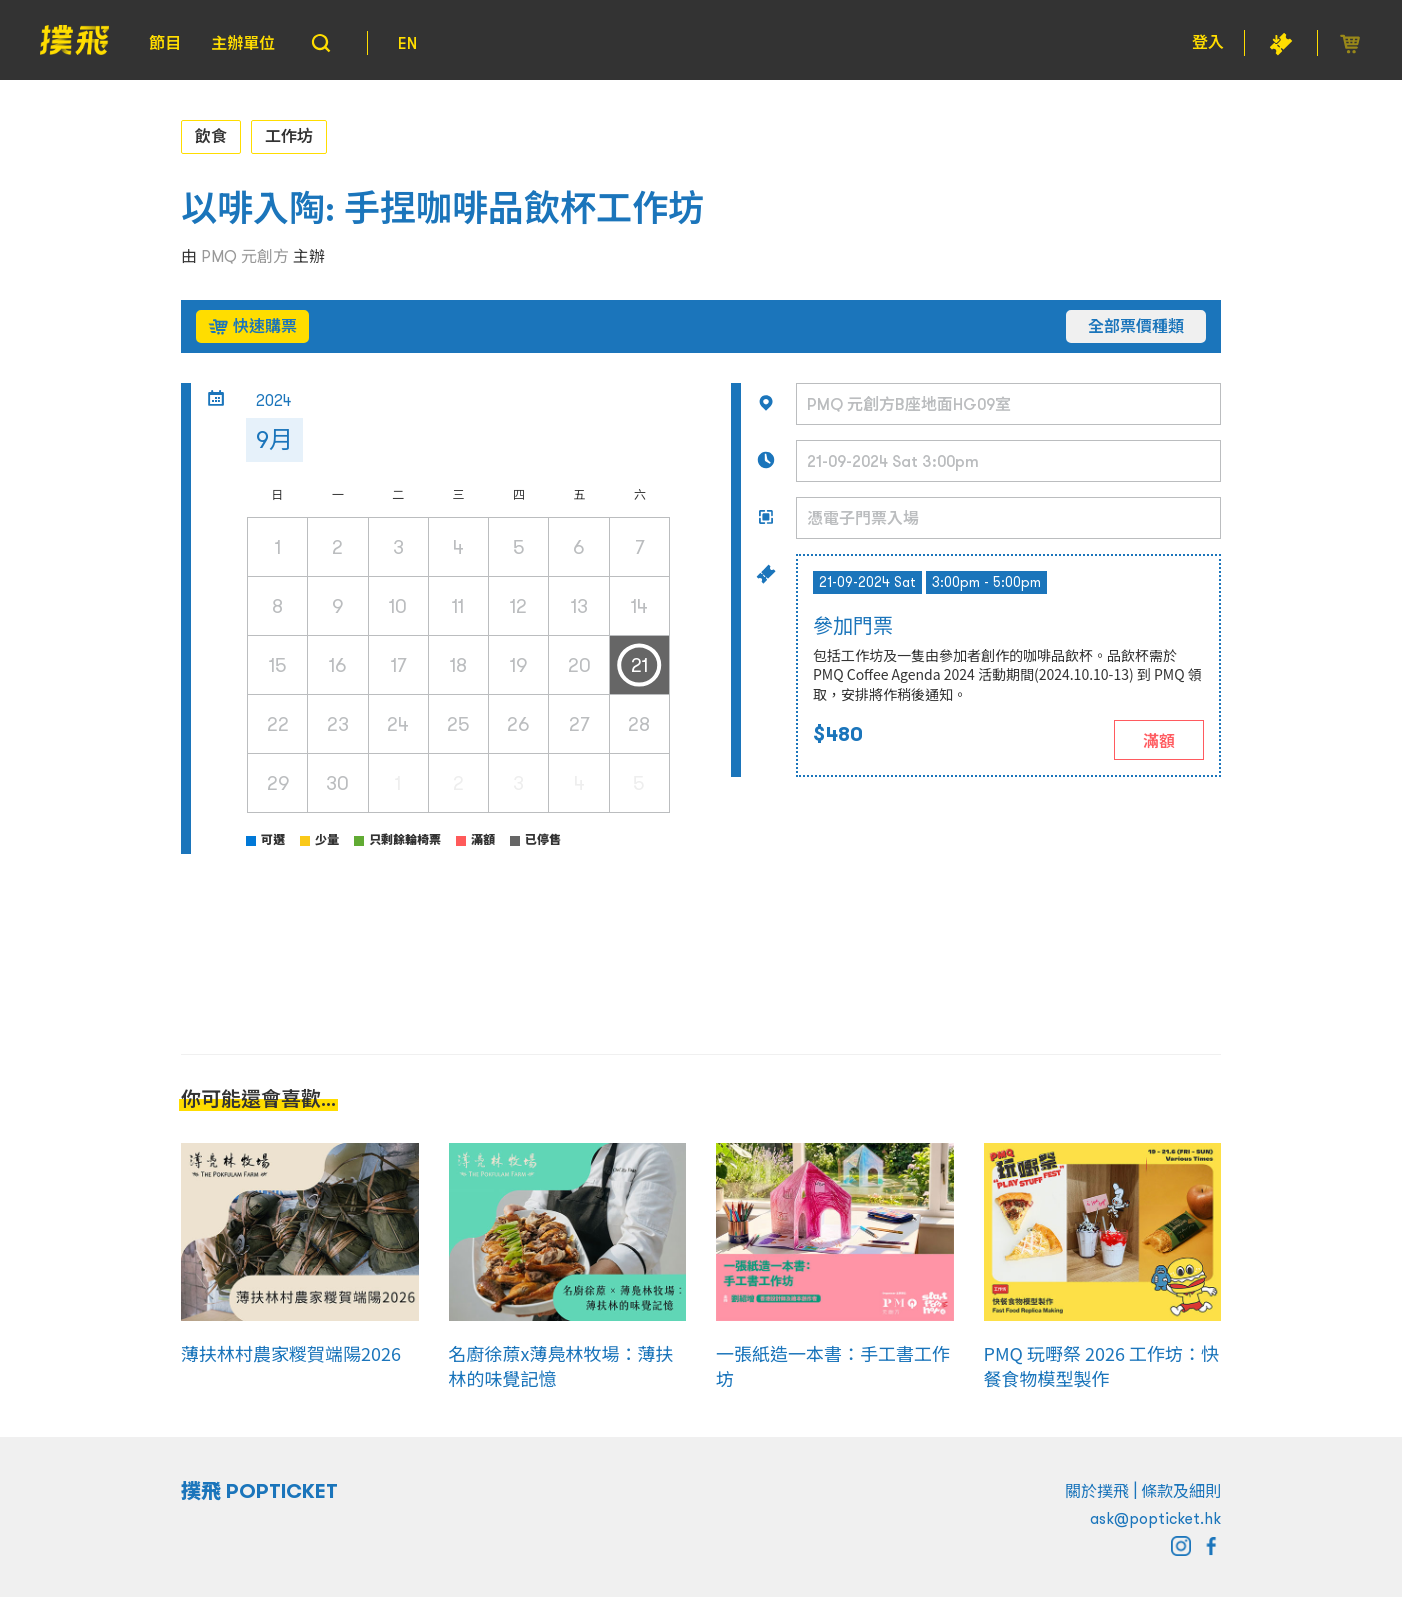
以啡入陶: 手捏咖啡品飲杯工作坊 (442, 208)
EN (407, 43)
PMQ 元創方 (245, 256)
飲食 (211, 136)
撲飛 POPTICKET (259, 1491)
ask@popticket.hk (1155, 1518)
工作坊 (289, 136)
